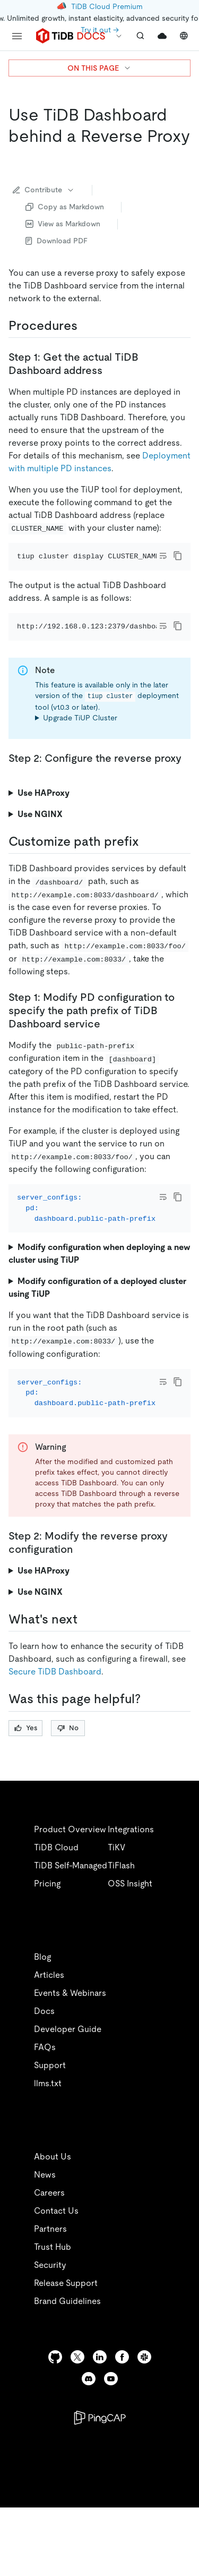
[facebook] (122, 2415)
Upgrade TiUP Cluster (80, 747)
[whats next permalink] (86, 1677)
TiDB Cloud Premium (107, 6)
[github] (55, 2415)
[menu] (17, 36)
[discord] (88, 2436)
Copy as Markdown (64, 206)
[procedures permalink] (86, 325)
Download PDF (56, 240)
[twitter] (77, 2415)
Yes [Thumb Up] (25, 1785)
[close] (178, 2493)
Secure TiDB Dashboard (54, 1729)
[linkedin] (100, 2415)
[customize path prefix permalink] (147, 870)
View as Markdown (62, 223)
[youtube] (111, 2436)
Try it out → (100, 29)
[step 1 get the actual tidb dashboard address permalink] (111, 370)
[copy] (177, 555)
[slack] (144, 2415)
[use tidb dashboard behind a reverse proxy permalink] (17, 157)
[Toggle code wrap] (162, 555)
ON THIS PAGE (99, 68)
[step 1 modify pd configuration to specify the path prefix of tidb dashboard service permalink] (108, 1052)
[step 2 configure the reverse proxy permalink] (17, 800)
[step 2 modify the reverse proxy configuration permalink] (81, 1607)
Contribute (44, 189)
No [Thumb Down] (68, 1785)
